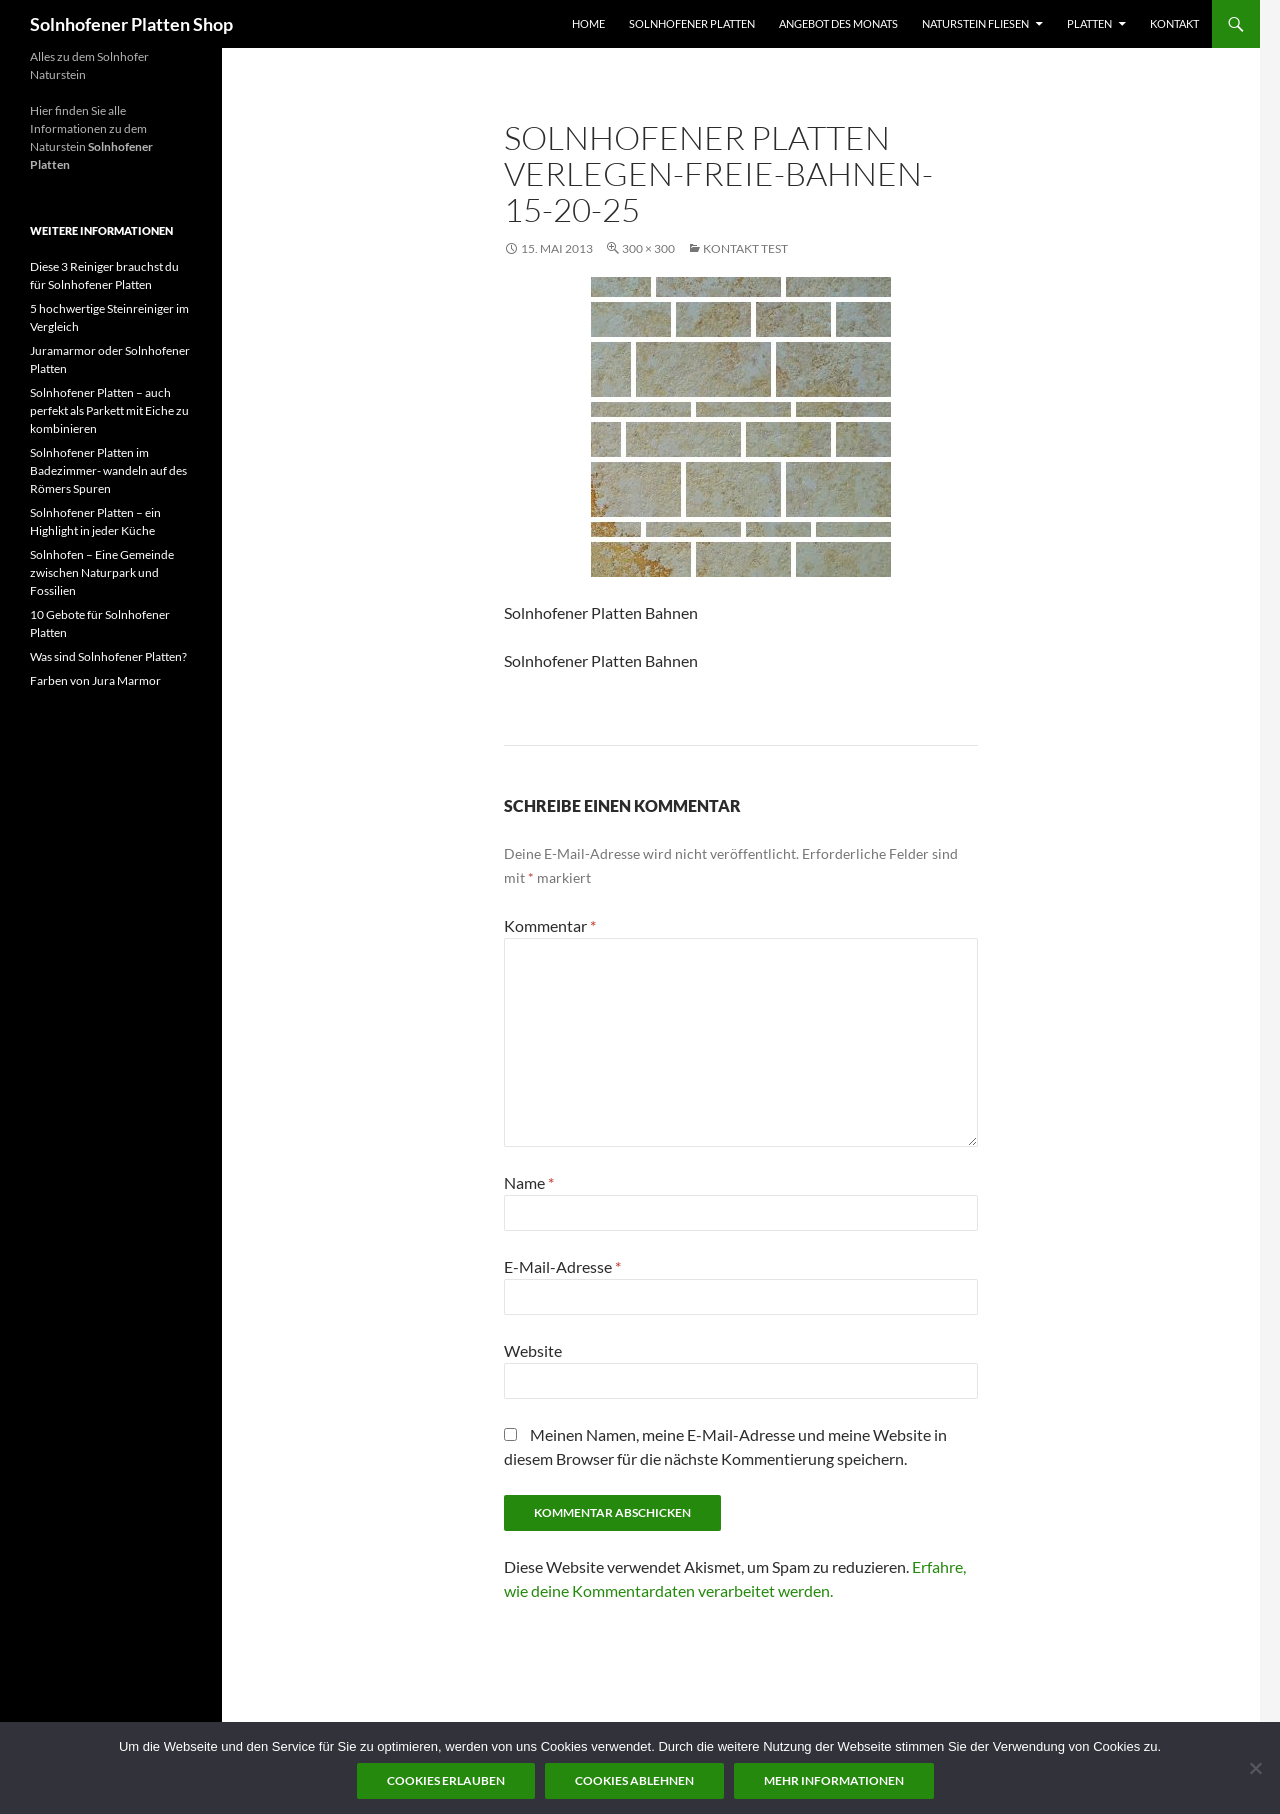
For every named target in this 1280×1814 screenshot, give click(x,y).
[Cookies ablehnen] (1255, 1768)
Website (533, 1350)
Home (588, 23)
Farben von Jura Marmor (95, 680)
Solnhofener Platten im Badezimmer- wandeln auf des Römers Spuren (108, 470)
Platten (1089, 23)
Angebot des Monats (838, 23)
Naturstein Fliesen (975, 23)
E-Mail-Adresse (562, 1266)
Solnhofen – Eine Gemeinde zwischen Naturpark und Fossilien (102, 572)
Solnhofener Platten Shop (131, 24)
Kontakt (1174, 23)
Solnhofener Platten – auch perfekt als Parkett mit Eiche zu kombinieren (109, 410)
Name (529, 1182)
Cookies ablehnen (634, 1780)
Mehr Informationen (834, 1780)
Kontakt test (745, 248)
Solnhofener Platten (692, 23)
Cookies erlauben (446, 1780)
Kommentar (550, 925)
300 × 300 (648, 248)
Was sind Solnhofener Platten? (108, 656)
